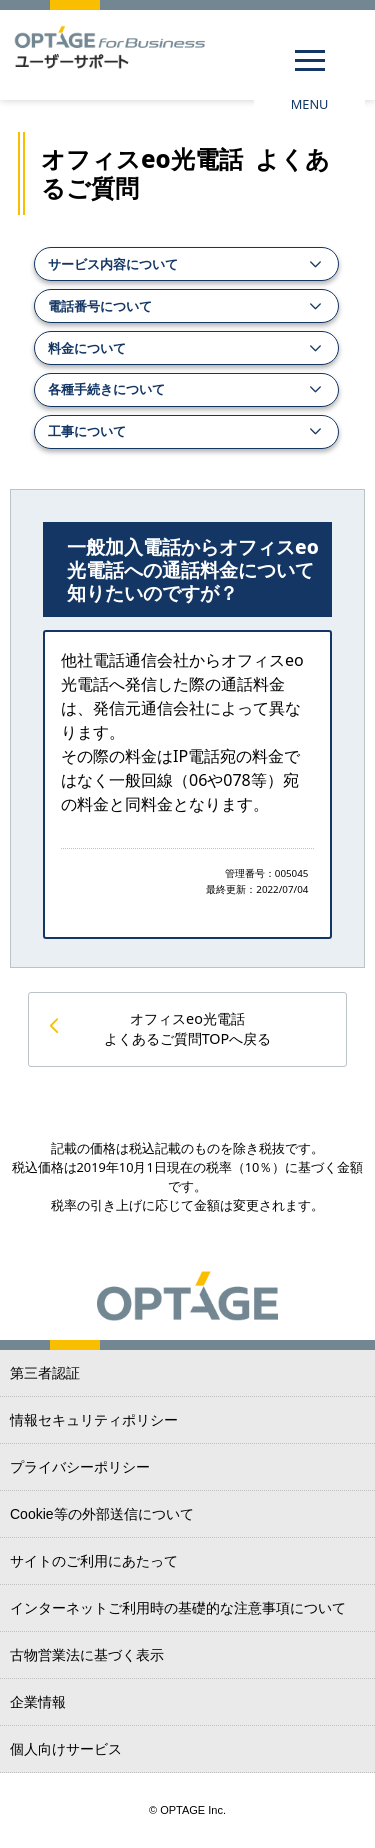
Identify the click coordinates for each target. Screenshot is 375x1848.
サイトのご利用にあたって (94, 1561)
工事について (87, 431)
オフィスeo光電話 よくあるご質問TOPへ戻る (188, 1028)
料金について (87, 348)
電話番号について (100, 306)
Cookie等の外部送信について (102, 1514)
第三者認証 (45, 1373)
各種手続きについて (106, 389)
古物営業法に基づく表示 (87, 1655)
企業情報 (38, 1702)
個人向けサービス (66, 1749)
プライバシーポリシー (80, 1467)
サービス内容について (113, 264)
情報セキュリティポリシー (94, 1420)
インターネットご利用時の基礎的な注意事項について (178, 1608)
